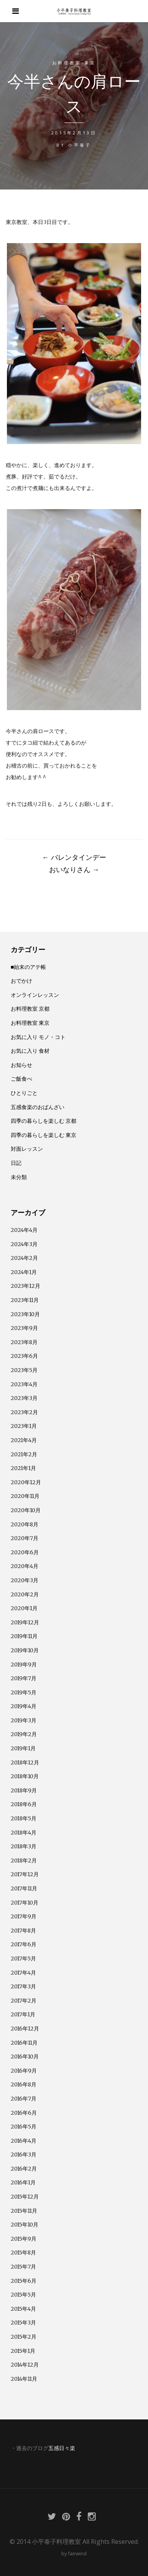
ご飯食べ (21, 1078)
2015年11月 (24, 2210)
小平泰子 (79, 145)
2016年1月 (23, 2182)
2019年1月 (23, 1748)
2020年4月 (24, 1566)
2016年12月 (25, 2028)
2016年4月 (23, 2140)
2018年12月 (25, 1762)
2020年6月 (25, 1552)
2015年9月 (23, 2238)
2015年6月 (23, 2280)
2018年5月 (23, 1818)
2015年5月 (23, 2294)
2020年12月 (26, 1482)
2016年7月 (23, 2098)
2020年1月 (24, 1608)
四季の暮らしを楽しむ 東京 (43, 1135)
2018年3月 (23, 1846)
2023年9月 (24, 1328)
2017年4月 (23, 1972)
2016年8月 (23, 2084)
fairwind (77, 2553)
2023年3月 (24, 1398)
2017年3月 (23, 1986)
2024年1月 (24, 1272)
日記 (16, 1163)
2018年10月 (25, 1776)
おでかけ (21, 980)
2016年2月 (24, 2168)
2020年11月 (25, 1496)
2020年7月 (24, 1538)
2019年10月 (25, 1650)
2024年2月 (24, 1258)
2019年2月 (24, 1734)
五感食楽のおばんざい (37, 1107)
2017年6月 (23, 1944)
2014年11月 (24, 2378)
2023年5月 (24, 1370)
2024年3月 (24, 1244)
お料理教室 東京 (74, 62)
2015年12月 (25, 2196)
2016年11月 (24, 2042)
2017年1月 (23, 2014)
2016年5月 (23, 2126)
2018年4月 (23, 1832)
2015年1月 (23, 2350)
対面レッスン (27, 1148)
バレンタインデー (74, 857)
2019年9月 (24, 1664)
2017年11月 (24, 1888)
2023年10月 (25, 1314)
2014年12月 (25, 2364)
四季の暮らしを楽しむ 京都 (43, 1120)
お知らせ (21, 1065)
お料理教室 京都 (30, 1008)
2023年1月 (24, 1426)
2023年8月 (24, 1342)
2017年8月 (23, 1930)
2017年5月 (23, 1958)
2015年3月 (23, 2322)
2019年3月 (23, 1720)
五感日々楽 (61, 2448)
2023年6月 (24, 1356)
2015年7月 (23, 2266)
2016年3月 (23, 2154)
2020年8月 (24, 1524)
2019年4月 (23, 1706)
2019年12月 (25, 1622)
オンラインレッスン (35, 995)
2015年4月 (23, 2308)
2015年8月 (23, 2252)
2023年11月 (25, 1300)
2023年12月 (25, 1285)
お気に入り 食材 (30, 1050)
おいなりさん (74, 869)
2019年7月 (23, 1678)
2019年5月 (23, 1692)
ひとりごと (24, 1093)
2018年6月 (24, 1804)
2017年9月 (23, 1916)
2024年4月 (24, 1230)
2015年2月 (23, 2336)
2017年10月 (24, 1902)
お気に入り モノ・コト (38, 1037)
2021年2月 (24, 1454)
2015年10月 (24, 2224)
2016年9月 (24, 2070)
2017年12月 (25, 1874)
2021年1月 (23, 1468)
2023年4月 (24, 1384)
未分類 (19, 1177)
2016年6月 (24, 2112)
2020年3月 (24, 1580)
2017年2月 (23, 2000)
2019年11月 (24, 1636)
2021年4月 (24, 1440)
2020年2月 (25, 1594)
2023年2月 (24, 1412)
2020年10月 (26, 1510)
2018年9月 (24, 1790)
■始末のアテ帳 (28, 967)
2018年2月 (24, 1860)
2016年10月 (25, 2056)
